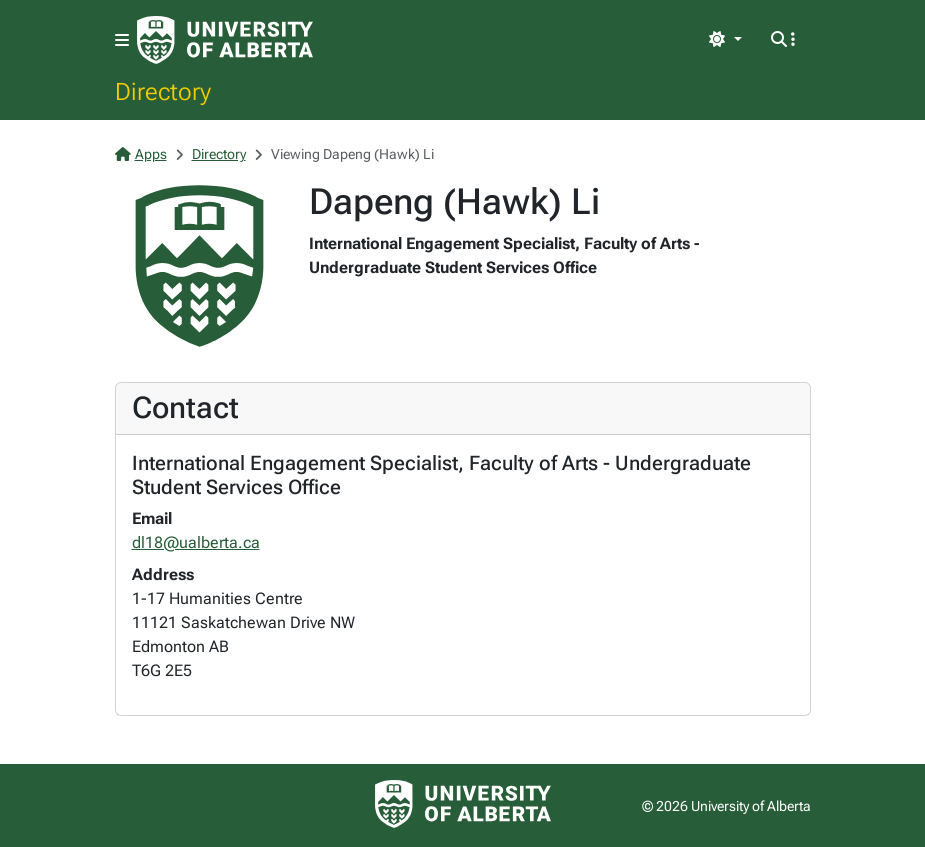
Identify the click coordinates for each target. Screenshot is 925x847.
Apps (141, 154)
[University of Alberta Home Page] (225, 40)
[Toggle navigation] (122, 40)
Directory (163, 91)
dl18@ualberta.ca (196, 542)
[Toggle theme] (725, 40)
